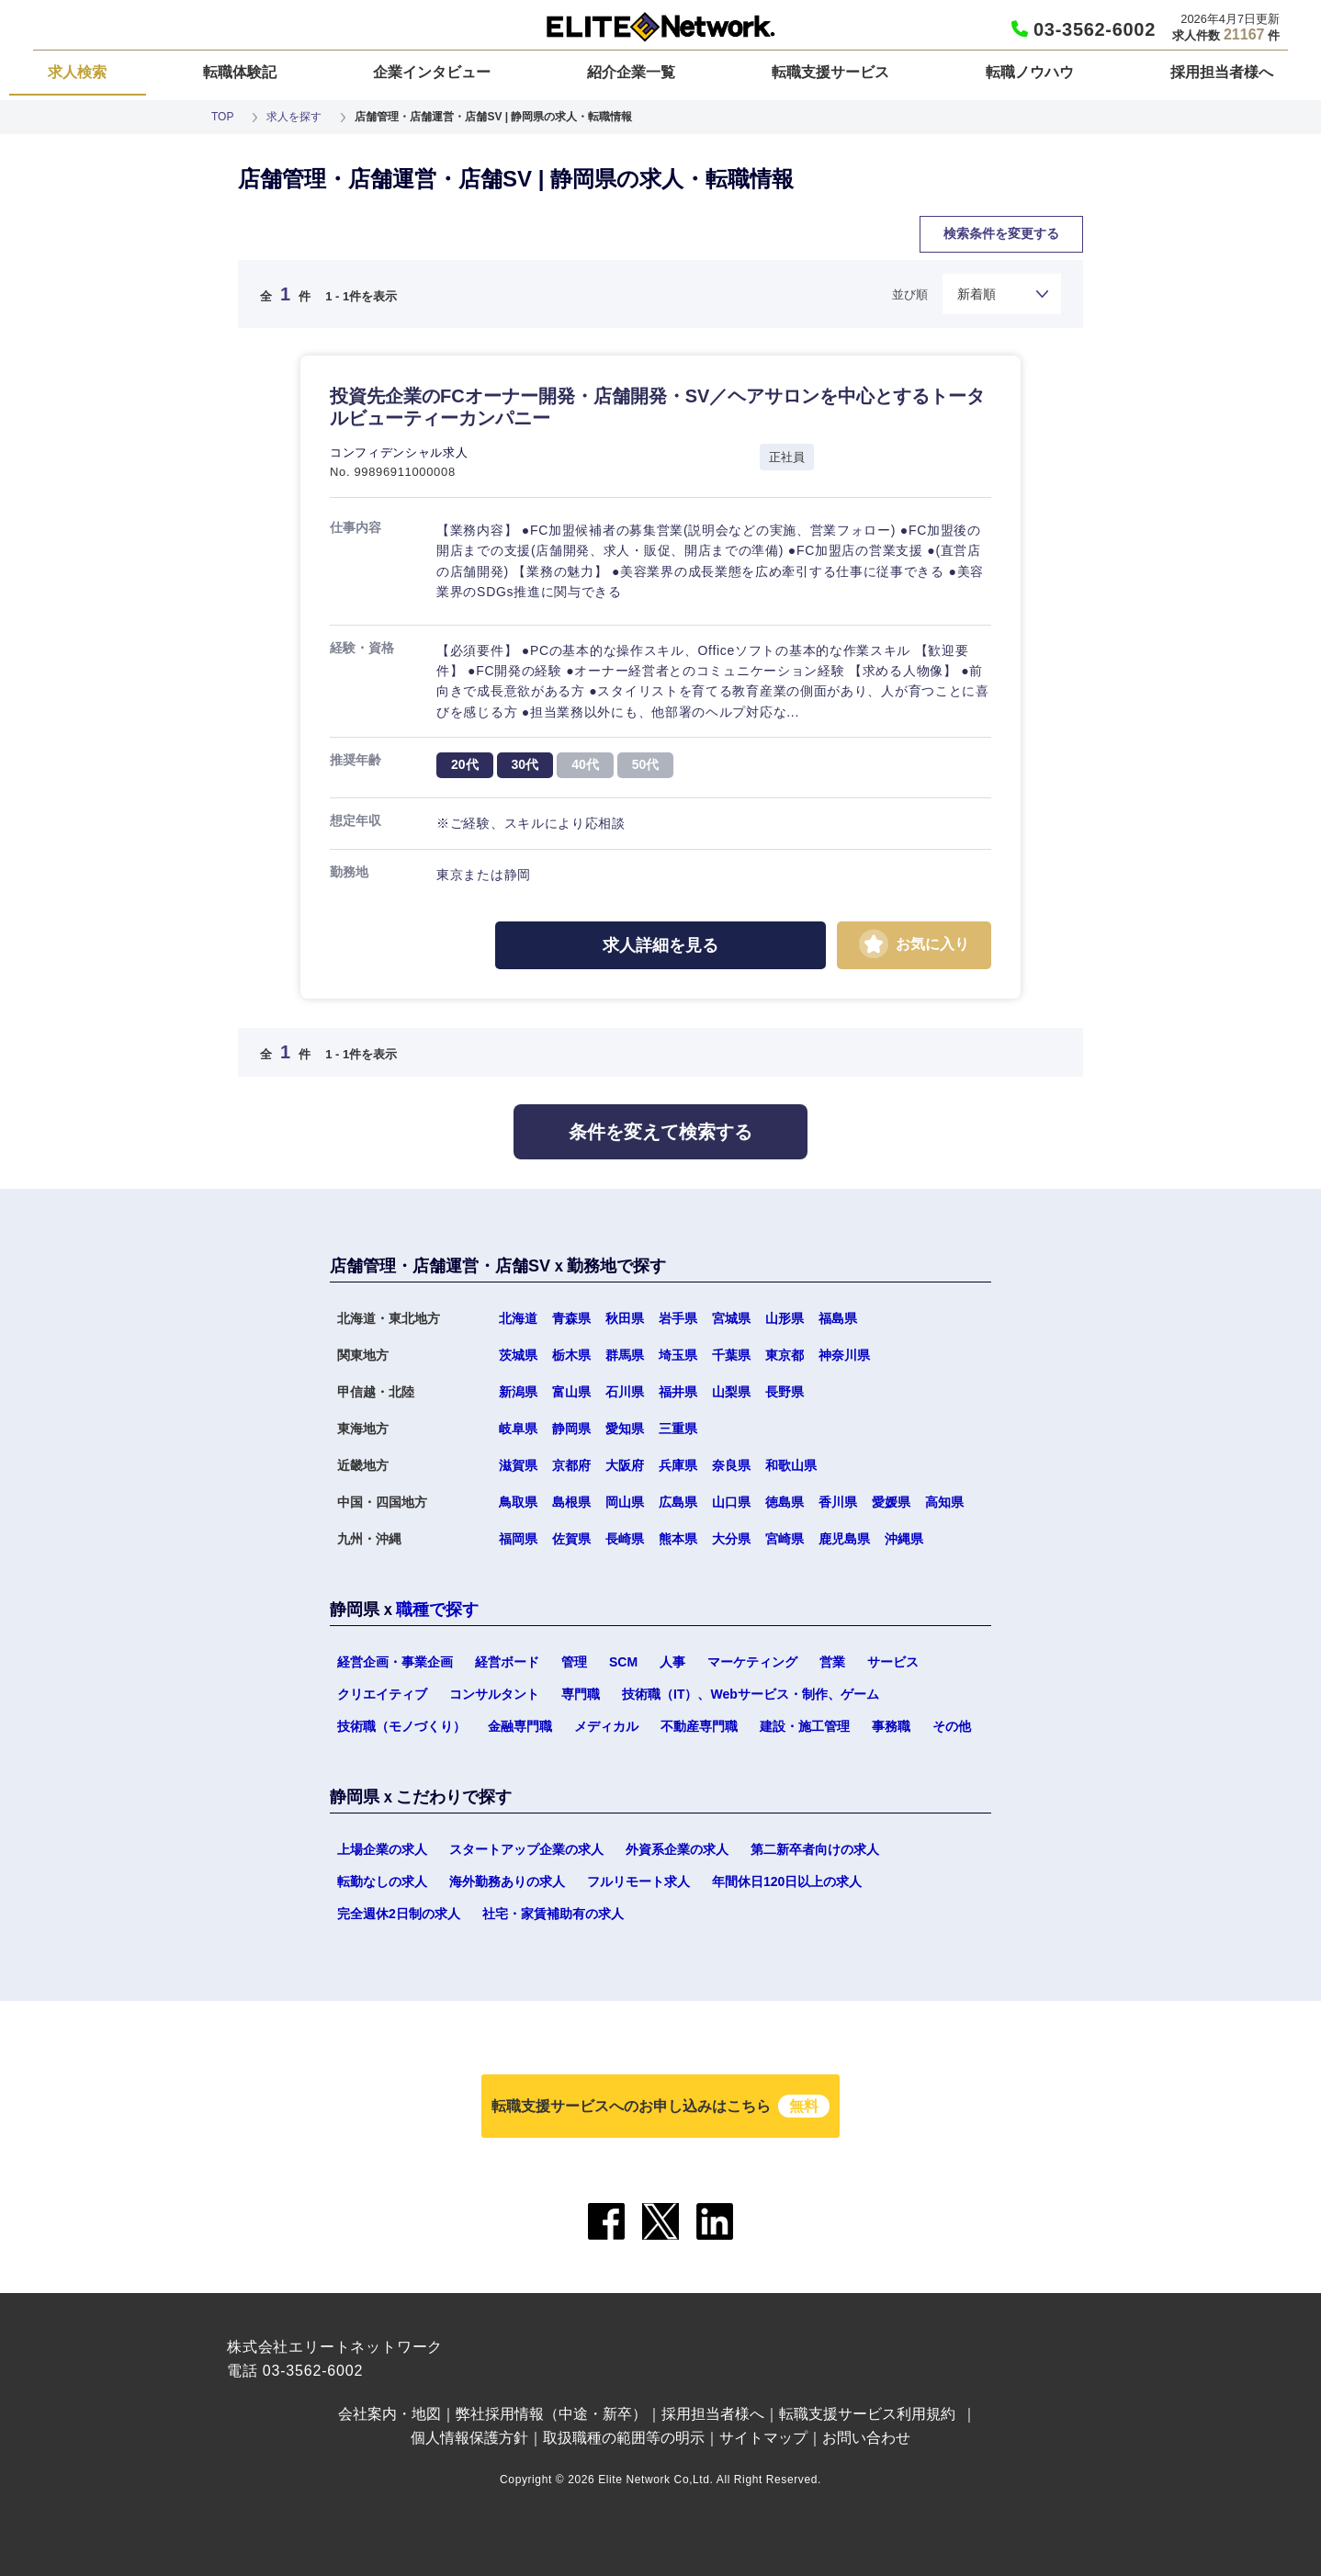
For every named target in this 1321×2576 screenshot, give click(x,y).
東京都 (784, 1355)
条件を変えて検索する (660, 1132)
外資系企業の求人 (677, 1849)
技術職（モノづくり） (401, 1726)
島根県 (571, 1502)
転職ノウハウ (1030, 72)
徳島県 (784, 1502)
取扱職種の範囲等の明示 (624, 2438)
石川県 (624, 1391)
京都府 (571, 1465)
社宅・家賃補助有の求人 (553, 1913)
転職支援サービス (830, 72)
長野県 (784, 1391)
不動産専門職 (699, 1726)
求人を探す (294, 116)
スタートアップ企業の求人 (526, 1849)
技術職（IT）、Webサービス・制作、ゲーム (750, 1694)
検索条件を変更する (1001, 233)
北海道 (518, 1318)
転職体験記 (240, 72)
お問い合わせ (866, 2438)
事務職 (891, 1726)
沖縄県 (904, 1538)
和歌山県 (791, 1465)
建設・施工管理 (805, 1726)
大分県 (731, 1538)
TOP (222, 116)
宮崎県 (784, 1538)
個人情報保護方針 (469, 2438)
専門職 (580, 1694)
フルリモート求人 (638, 1881)
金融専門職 (520, 1726)
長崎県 (624, 1538)
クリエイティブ (382, 1694)
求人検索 (77, 72)
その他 (951, 1726)
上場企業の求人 (382, 1849)
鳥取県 (518, 1502)
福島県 (838, 1318)
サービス (893, 1662)
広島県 (678, 1502)
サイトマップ (763, 2438)
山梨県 (731, 1391)
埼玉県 (678, 1355)
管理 (574, 1662)
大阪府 (624, 1465)
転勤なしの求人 (382, 1881)
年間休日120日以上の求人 (787, 1881)
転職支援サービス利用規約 (867, 2414)
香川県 (838, 1502)
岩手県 (678, 1318)
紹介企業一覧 (631, 72)
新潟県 (518, 1391)
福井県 (678, 1391)
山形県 (784, 1318)
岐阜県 (518, 1428)
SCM (623, 1662)
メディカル (606, 1726)
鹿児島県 (844, 1538)
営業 (832, 1662)
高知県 (944, 1502)
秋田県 (624, 1318)
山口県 (731, 1502)
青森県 (571, 1318)
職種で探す (437, 1609)
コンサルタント (494, 1694)
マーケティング (752, 1662)
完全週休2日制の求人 (398, 1913)
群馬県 (624, 1355)
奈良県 (731, 1465)
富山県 (571, 1391)
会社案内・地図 (389, 2414)
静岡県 (571, 1428)
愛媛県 (891, 1502)
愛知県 (624, 1428)
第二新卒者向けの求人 (815, 1849)
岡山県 (624, 1502)
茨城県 (518, 1355)
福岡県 (518, 1538)
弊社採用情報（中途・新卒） (551, 2414)
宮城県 (731, 1318)
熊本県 (678, 1538)
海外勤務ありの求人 (507, 1881)
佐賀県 (571, 1538)
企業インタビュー (432, 72)
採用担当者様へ (1221, 72)
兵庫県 (678, 1465)
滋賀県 (518, 1465)
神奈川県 (844, 1355)
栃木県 (571, 1355)
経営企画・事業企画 (395, 1662)
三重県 (678, 1428)
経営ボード (507, 1662)
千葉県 (731, 1355)
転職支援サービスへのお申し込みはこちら (660, 2106)
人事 (672, 1662)
